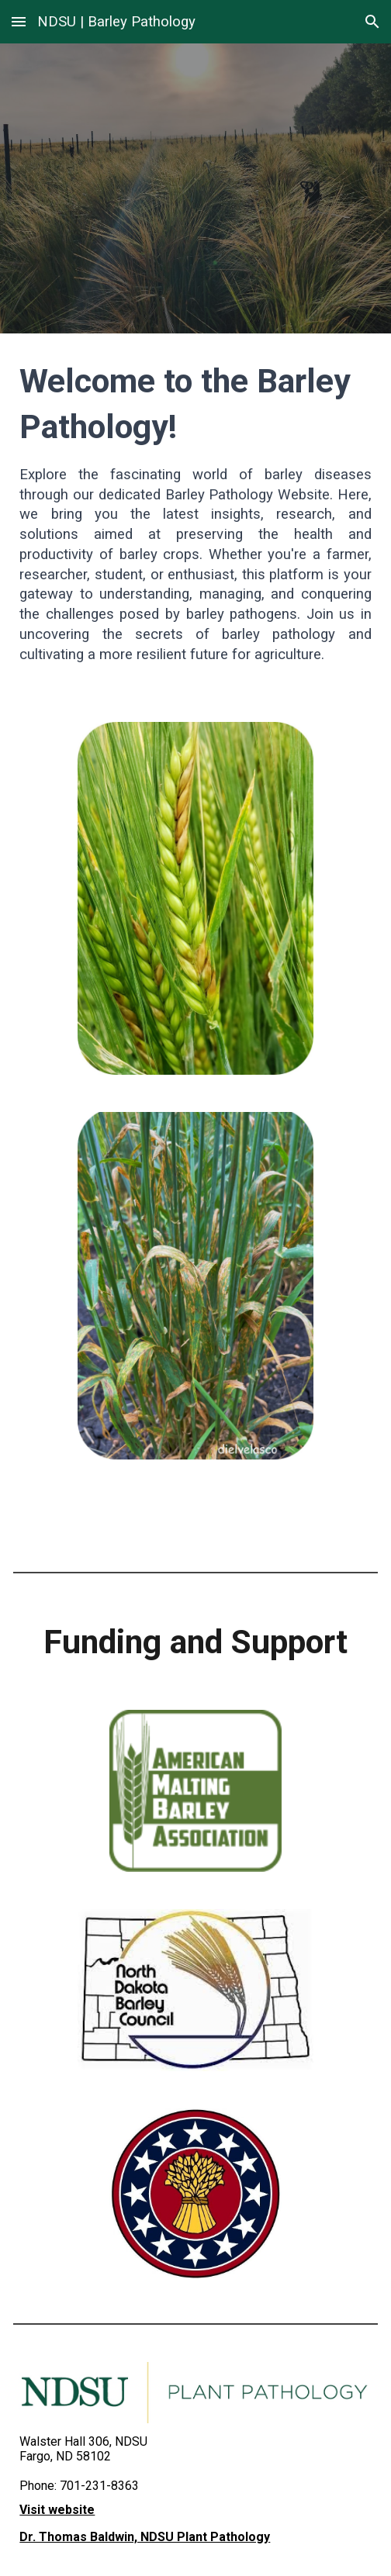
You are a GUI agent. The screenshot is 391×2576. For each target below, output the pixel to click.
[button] (18, 21)
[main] (195, 518)
